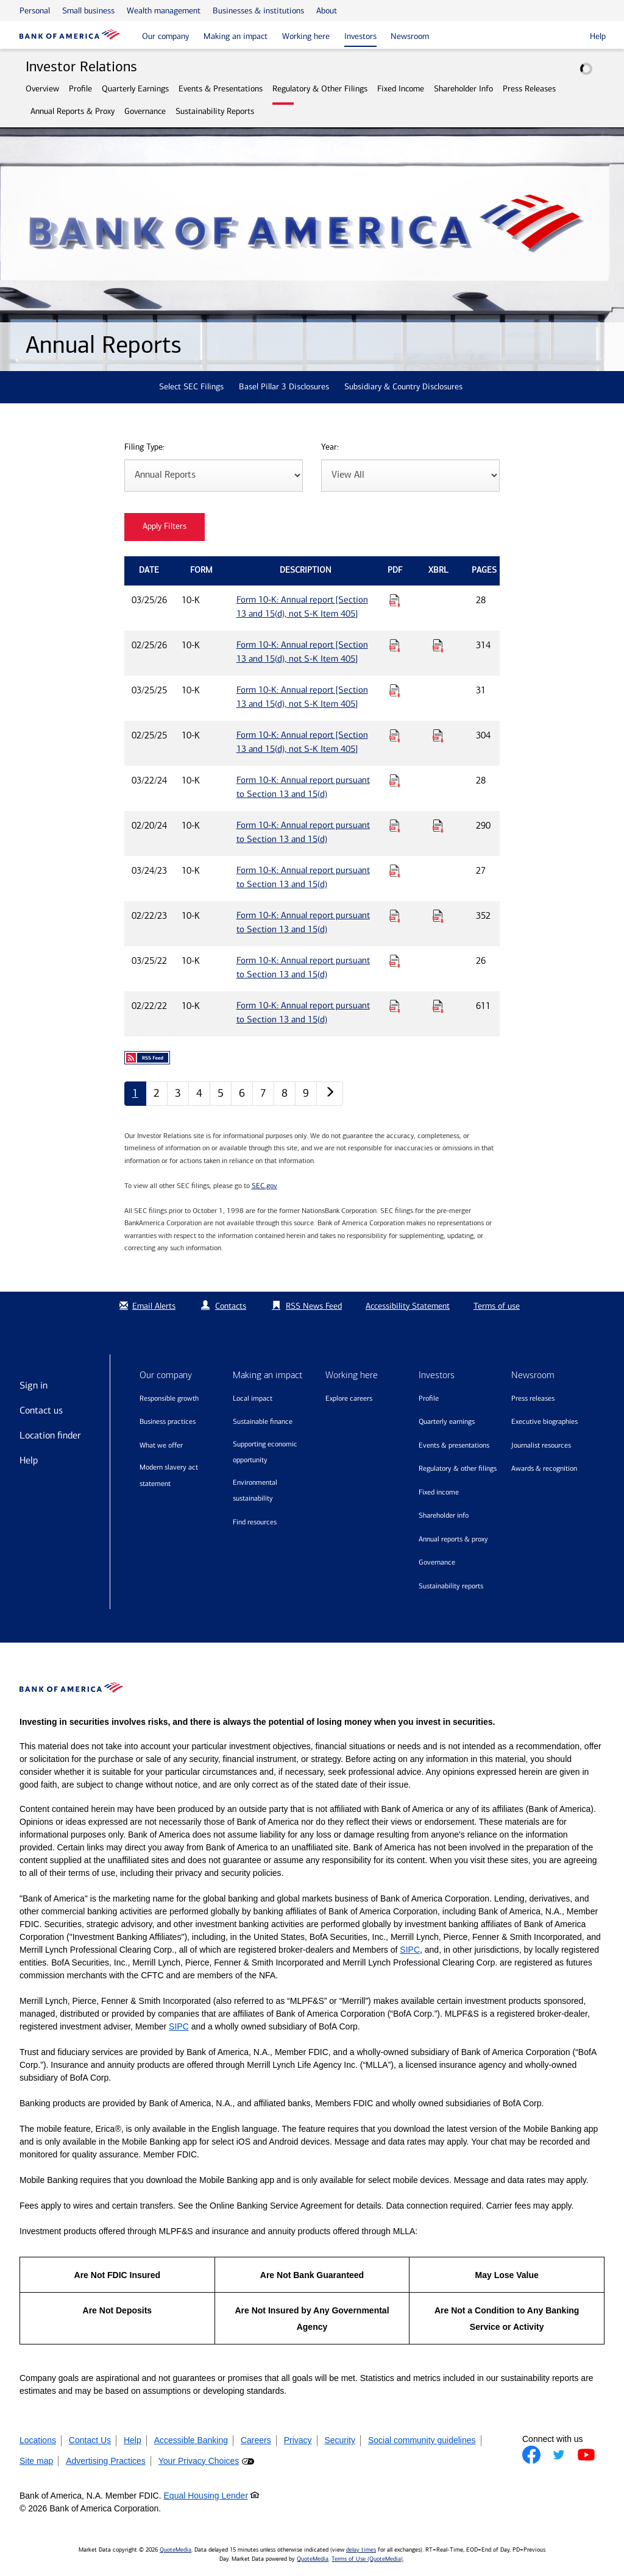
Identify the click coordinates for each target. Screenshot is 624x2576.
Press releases (533, 1398)
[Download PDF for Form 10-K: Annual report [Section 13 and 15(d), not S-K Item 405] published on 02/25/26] (394, 645)
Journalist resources (541, 1445)
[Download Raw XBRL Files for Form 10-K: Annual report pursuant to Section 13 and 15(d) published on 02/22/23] (438, 915)
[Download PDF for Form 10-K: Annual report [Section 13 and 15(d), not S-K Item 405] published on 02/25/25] (394, 735)
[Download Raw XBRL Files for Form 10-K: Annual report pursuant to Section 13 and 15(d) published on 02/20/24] (438, 825)
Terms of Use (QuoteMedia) (367, 2559)
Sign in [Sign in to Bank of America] (34, 1385)
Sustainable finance (262, 1421)
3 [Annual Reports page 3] (178, 1093)
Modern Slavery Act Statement (169, 1475)
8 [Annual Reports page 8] (285, 1093)
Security (339, 2440)
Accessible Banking (191, 2440)
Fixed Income (400, 88)
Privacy (298, 2440)
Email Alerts (146, 1306)
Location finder (50, 1435)
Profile (80, 88)
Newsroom (410, 36)
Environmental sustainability (255, 1490)
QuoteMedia (175, 2549)
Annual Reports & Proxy (72, 111)
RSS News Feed (314, 1306)
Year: (330, 447)
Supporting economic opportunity (265, 1452)
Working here (306, 36)
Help (29, 1460)
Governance (145, 111)
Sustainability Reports (215, 111)
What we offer (161, 1445)
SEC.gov (264, 1185)
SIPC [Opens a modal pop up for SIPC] (410, 1950)
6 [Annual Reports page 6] (242, 1093)
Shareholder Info (463, 88)
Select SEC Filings (191, 386)
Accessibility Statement (408, 1306)
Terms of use (496, 1306)
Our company (165, 36)
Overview (42, 88)
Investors (360, 36)
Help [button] (598, 36)
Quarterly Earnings (135, 88)
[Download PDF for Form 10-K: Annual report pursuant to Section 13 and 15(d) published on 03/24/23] (394, 870)
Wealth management (163, 10)
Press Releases (529, 88)
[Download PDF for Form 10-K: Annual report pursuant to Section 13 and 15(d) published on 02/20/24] (394, 825)
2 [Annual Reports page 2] (157, 1093)
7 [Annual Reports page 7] (263, 1093)
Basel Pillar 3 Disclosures (284, 386)
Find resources (255, 1522)
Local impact (252, 1398)
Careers (256, 2440)
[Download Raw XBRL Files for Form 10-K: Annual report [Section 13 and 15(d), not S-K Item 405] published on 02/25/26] (438, 645)
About (326, 10)
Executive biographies (544, 1421)
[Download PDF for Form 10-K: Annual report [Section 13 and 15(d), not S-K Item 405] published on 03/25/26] (394, 600)
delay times (361, 2549)
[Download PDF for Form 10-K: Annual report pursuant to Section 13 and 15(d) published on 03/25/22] (394, 960)
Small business (88, 10)
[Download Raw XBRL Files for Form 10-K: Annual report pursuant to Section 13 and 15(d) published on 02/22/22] (438, 1005)
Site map (36, 2461)
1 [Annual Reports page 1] (135, 1093)
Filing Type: (144, 447)
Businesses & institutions (258, 10)
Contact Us (90, 2440)
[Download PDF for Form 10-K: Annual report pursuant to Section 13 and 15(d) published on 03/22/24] (394, 780)
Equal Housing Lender (206, 2495)
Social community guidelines (422, 2440)
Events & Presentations (221, 88)
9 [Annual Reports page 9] (306, 1093)
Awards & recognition (544, 1468)
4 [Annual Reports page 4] (199, 1093)
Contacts (230, 1306)
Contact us (41, 1410)
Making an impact (236, 36)
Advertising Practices (106, 2461)
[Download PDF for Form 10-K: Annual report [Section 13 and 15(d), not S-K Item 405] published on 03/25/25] (394, 690)
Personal (35, 10)
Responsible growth (169, 1398)
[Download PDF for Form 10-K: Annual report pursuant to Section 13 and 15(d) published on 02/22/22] (394, 1005)
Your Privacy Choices (198, 2461)
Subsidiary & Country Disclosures (403, 386)
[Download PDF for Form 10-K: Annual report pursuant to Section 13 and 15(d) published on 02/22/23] (394, 915)
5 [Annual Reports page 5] (221, 1093)
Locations (38, 2440)
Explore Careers (348, 1398)
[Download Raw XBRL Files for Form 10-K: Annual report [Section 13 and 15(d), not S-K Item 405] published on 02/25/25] (438, 735)
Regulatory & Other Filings (319, 88)
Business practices (168, 1421)
